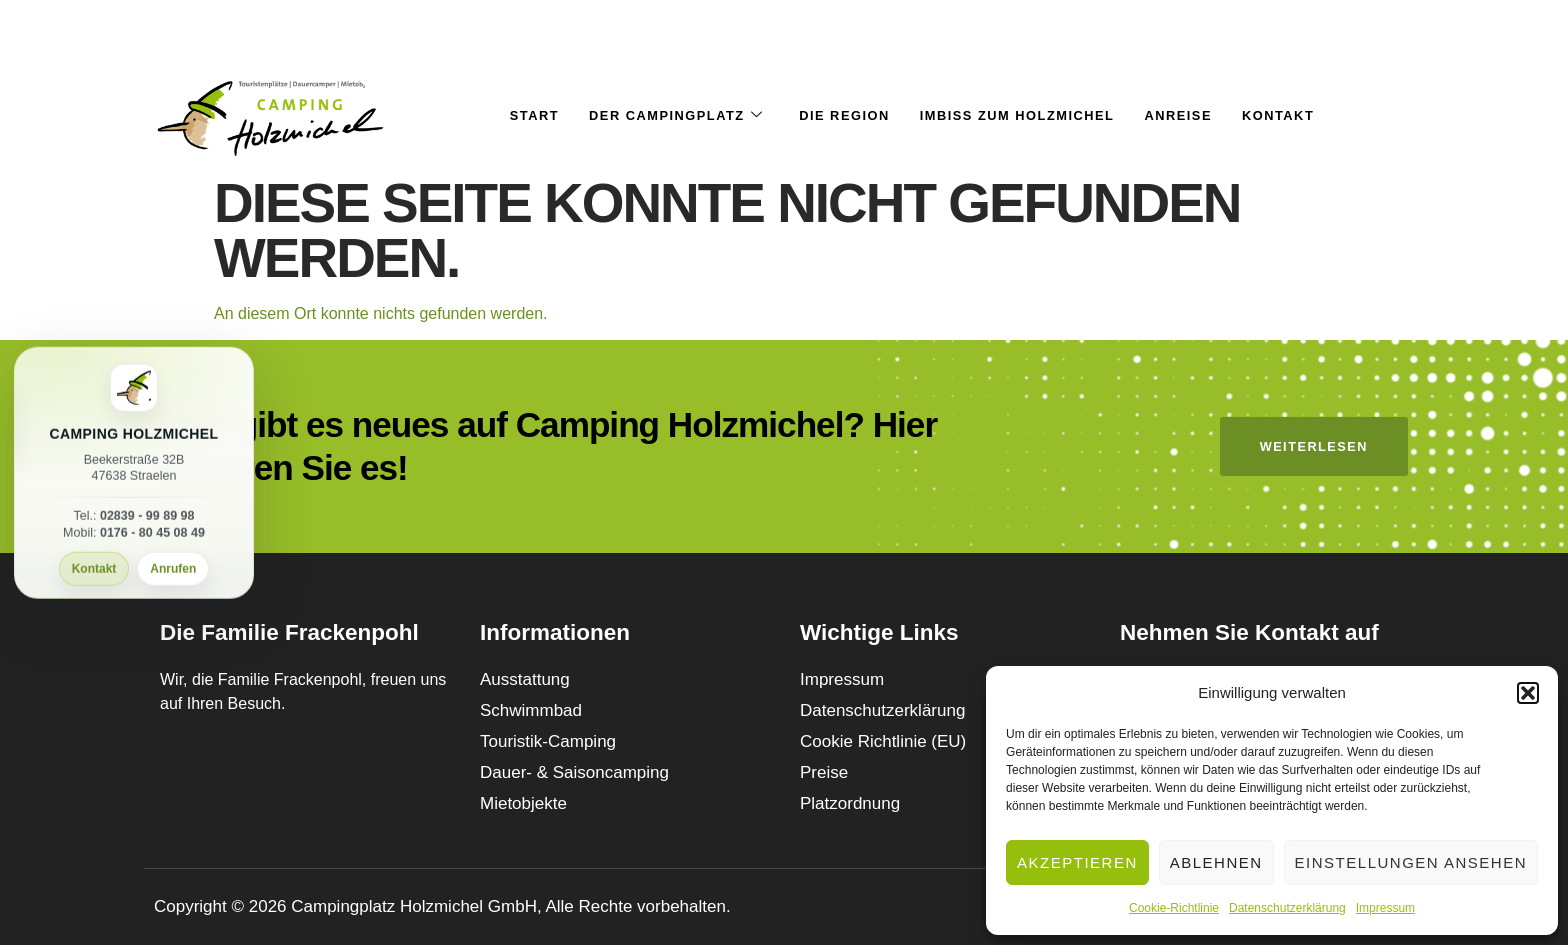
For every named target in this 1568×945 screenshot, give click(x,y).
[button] (1528, 693)
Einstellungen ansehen (1411, 862)
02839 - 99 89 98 (147, 516)
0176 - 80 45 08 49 (152, 533)
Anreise (1180, 115)
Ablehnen (1216, 862)
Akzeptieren (1077, 862)
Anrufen (173, 569)
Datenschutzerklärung (1287, 908)
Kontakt (94, 569)
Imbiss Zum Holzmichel (1018, 115)
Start (531, 115)
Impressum (1385, 908)
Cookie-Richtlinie (1174, 908)
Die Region (844, 115)
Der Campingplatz (674, 116)
